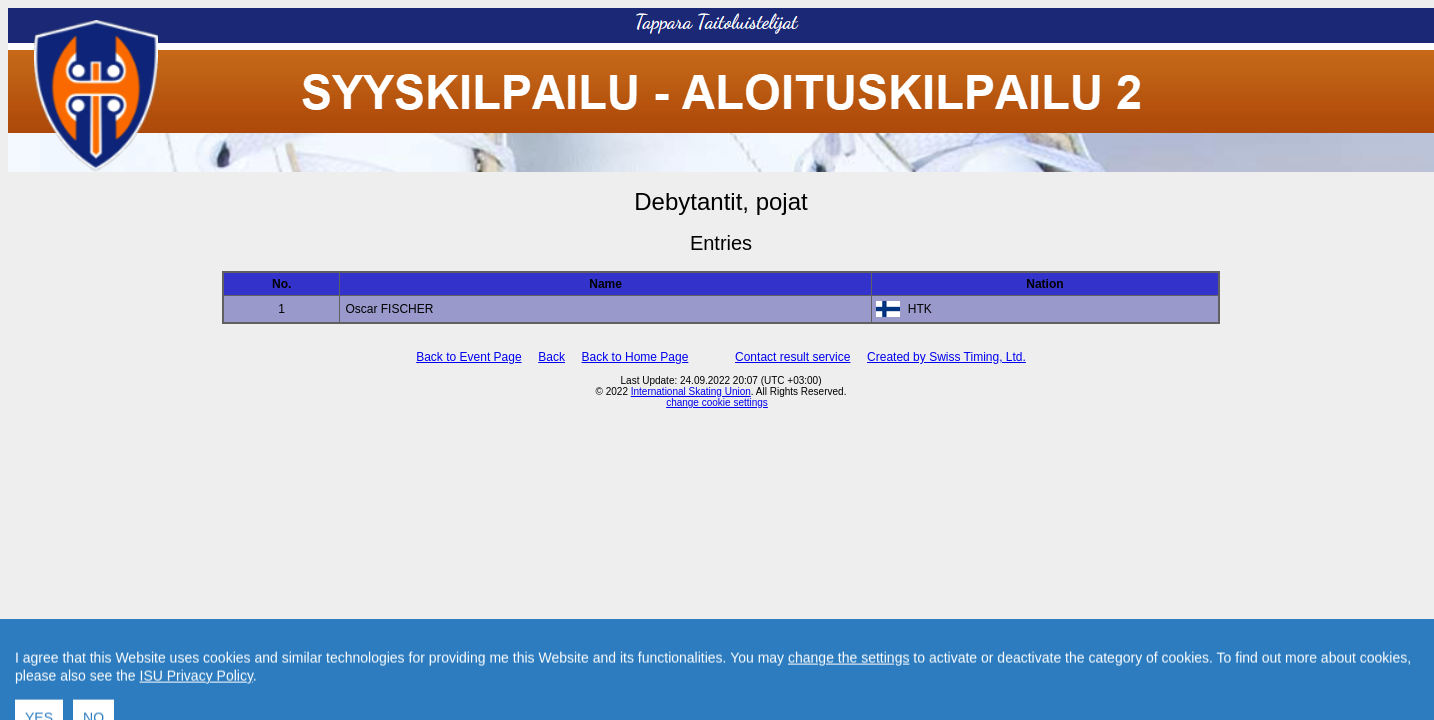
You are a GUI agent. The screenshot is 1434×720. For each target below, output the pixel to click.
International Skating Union (691, 391)
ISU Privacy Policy (196, 698)
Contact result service (792, 357)
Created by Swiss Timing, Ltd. (946, 357)
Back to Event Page (468, 357)
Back (551, 357)
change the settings (848, 680)
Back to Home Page (635, 357)
